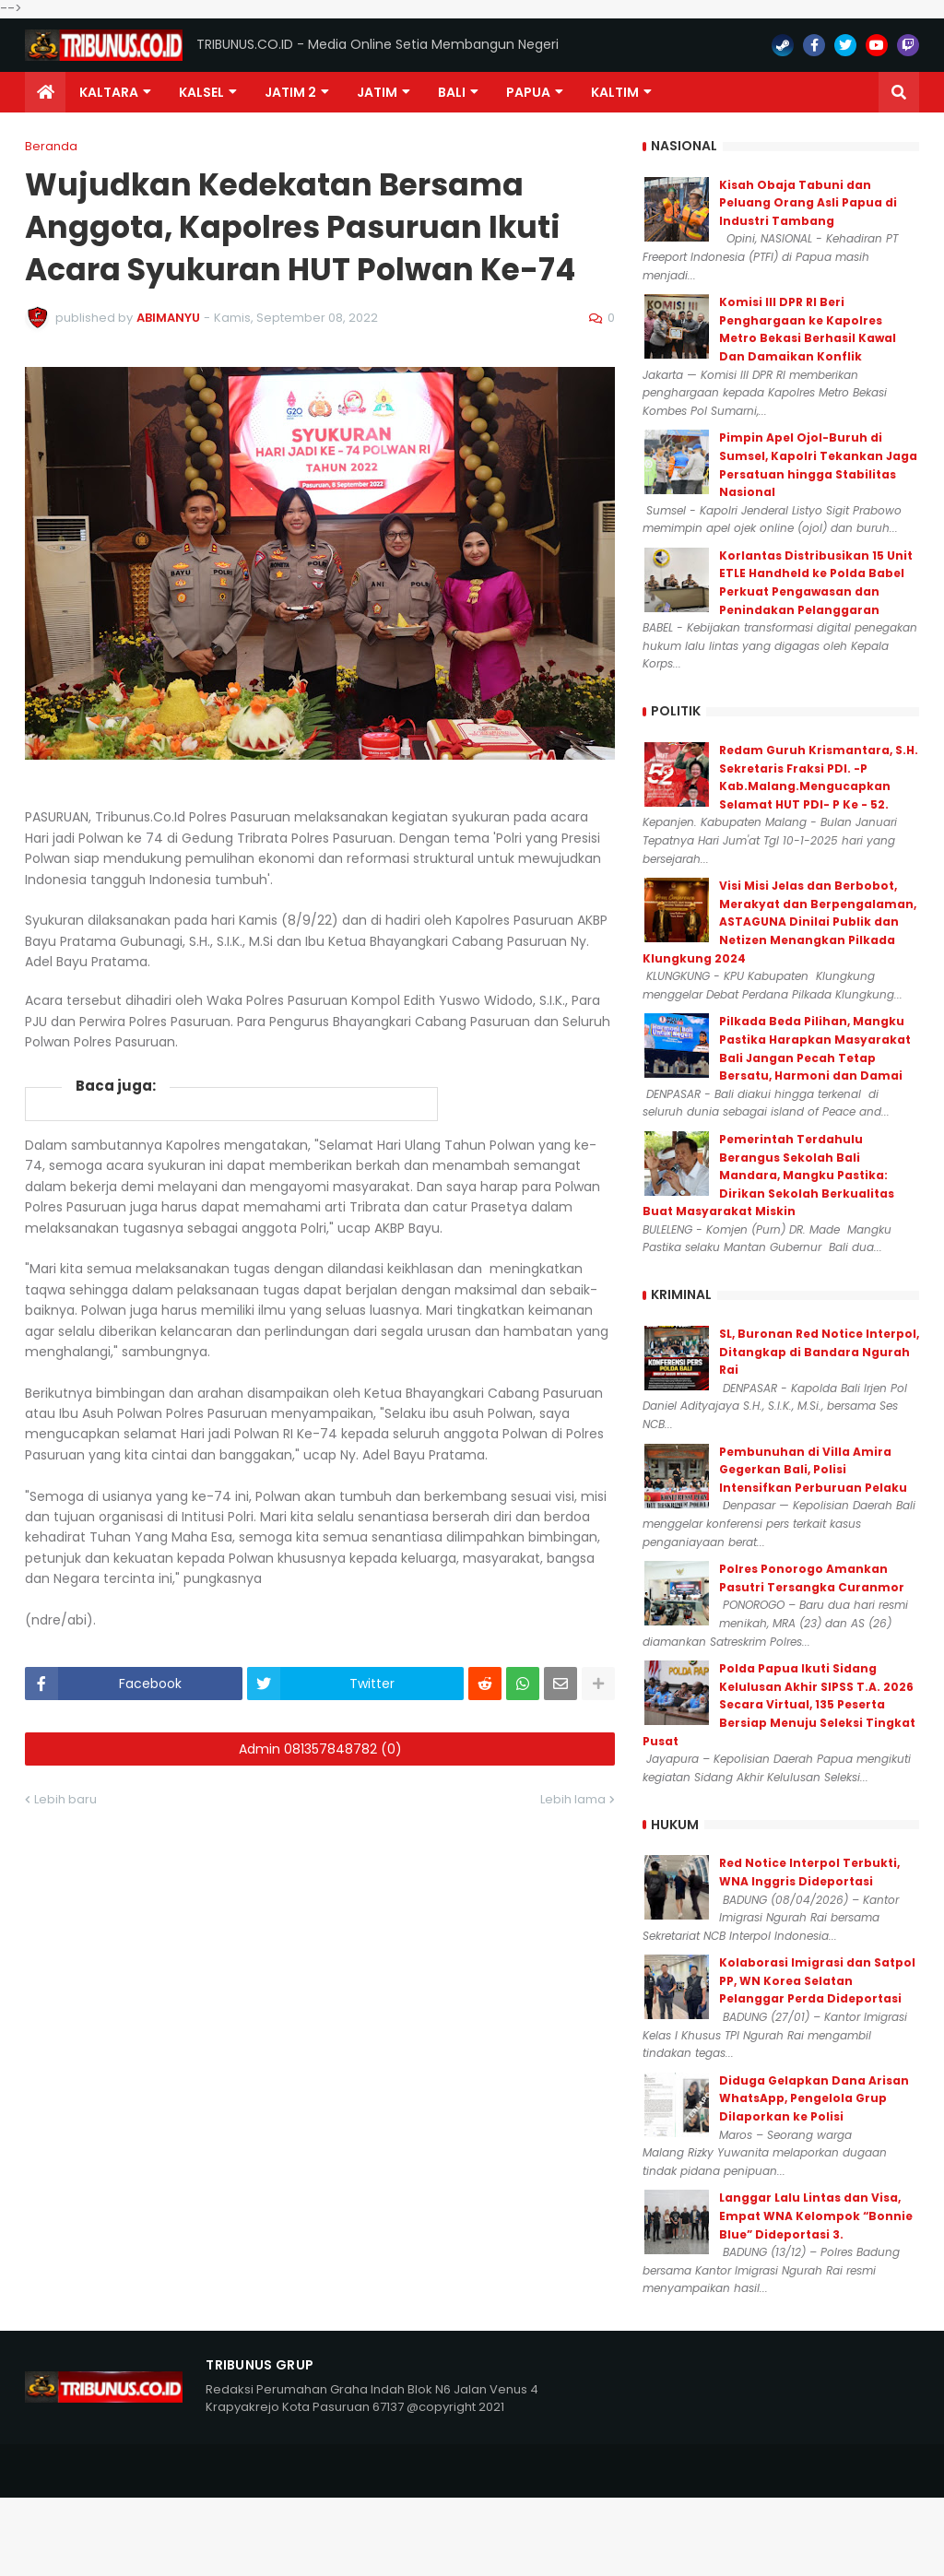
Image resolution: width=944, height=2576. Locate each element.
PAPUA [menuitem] (528, 92)
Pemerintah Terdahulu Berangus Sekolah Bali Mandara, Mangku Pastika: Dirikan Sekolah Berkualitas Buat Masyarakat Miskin (768, 1175)
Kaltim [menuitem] (615, 92)
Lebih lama (573, 1799)
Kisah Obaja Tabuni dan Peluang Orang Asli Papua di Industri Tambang (808, 203)
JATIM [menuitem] (377, 92)
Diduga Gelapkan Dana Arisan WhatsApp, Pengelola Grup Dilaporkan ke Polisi (814, 2098)
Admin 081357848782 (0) (320, 1749)
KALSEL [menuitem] (201, 92)
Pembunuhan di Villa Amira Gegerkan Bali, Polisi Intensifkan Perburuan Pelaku (813, 1469)
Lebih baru (65, 1799)
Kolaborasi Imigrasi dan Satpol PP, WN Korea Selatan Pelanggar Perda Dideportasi (817, 1980)
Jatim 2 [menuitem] (290, 92)
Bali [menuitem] (452, 92)
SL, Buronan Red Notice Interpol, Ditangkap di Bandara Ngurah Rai (819, 1351)
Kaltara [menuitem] (108, 92)
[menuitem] (45, 92)
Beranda (51, 146)
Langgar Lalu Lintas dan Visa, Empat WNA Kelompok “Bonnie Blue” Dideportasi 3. (816, 2215)
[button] (899, 92)
